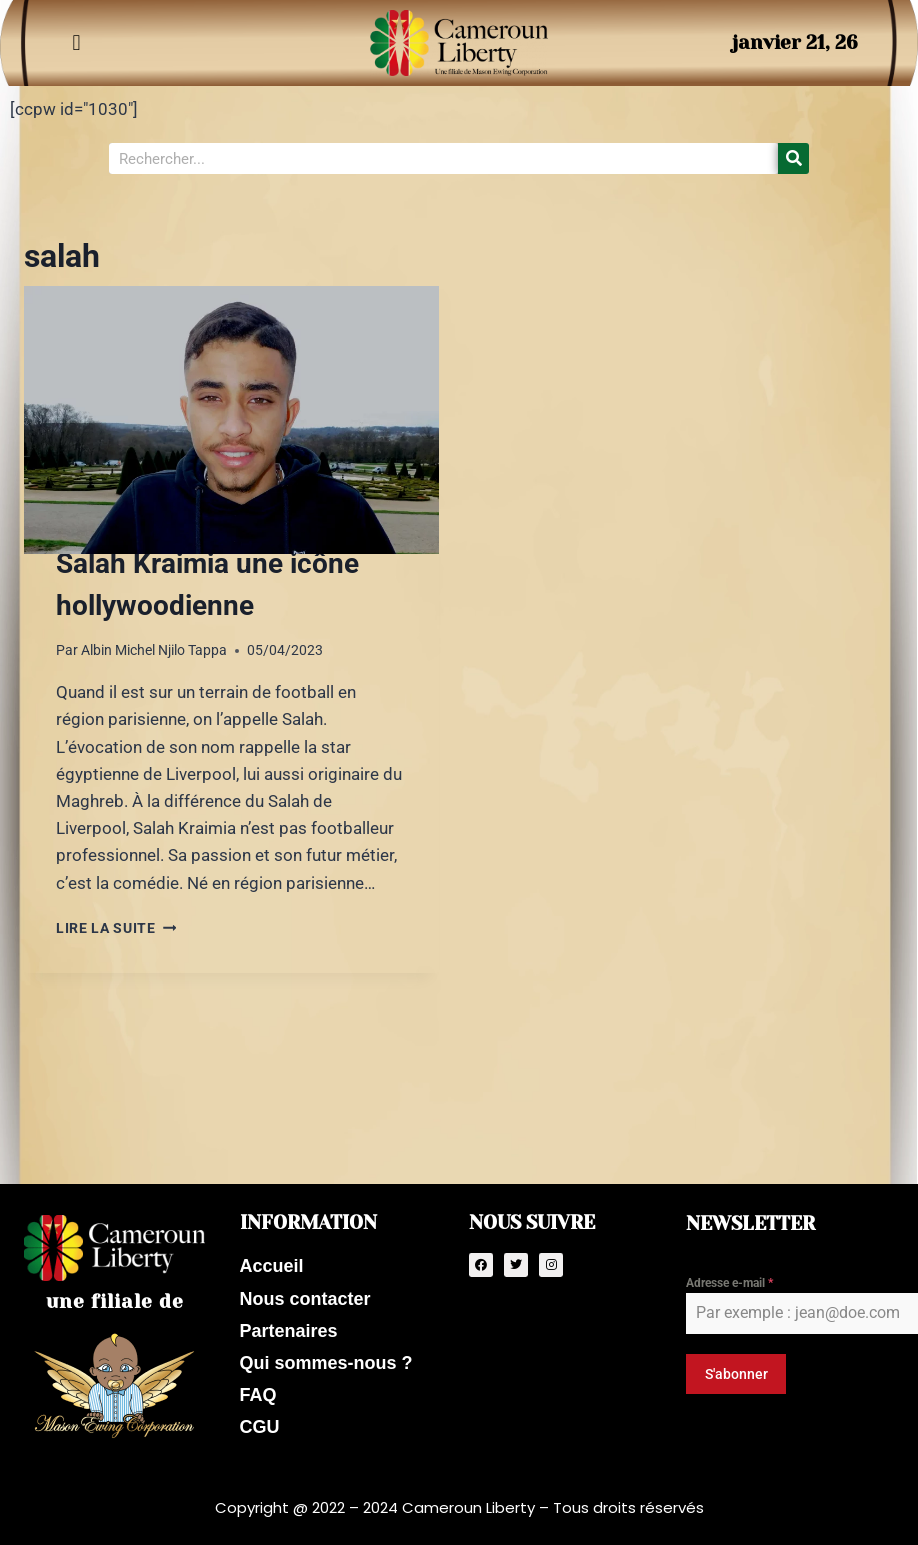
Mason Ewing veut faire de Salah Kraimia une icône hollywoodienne (222, 563)
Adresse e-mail (729, 1278)
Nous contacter (305, 1295)
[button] (76, 43)
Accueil (272, 1262)
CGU (260, 1427)
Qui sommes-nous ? (326, 1361)
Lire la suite (116, 928)
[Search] (793, 158)
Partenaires (289, 1328)
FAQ (258, 1394)
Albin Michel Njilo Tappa (154, 650)
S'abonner (736, 1369)
